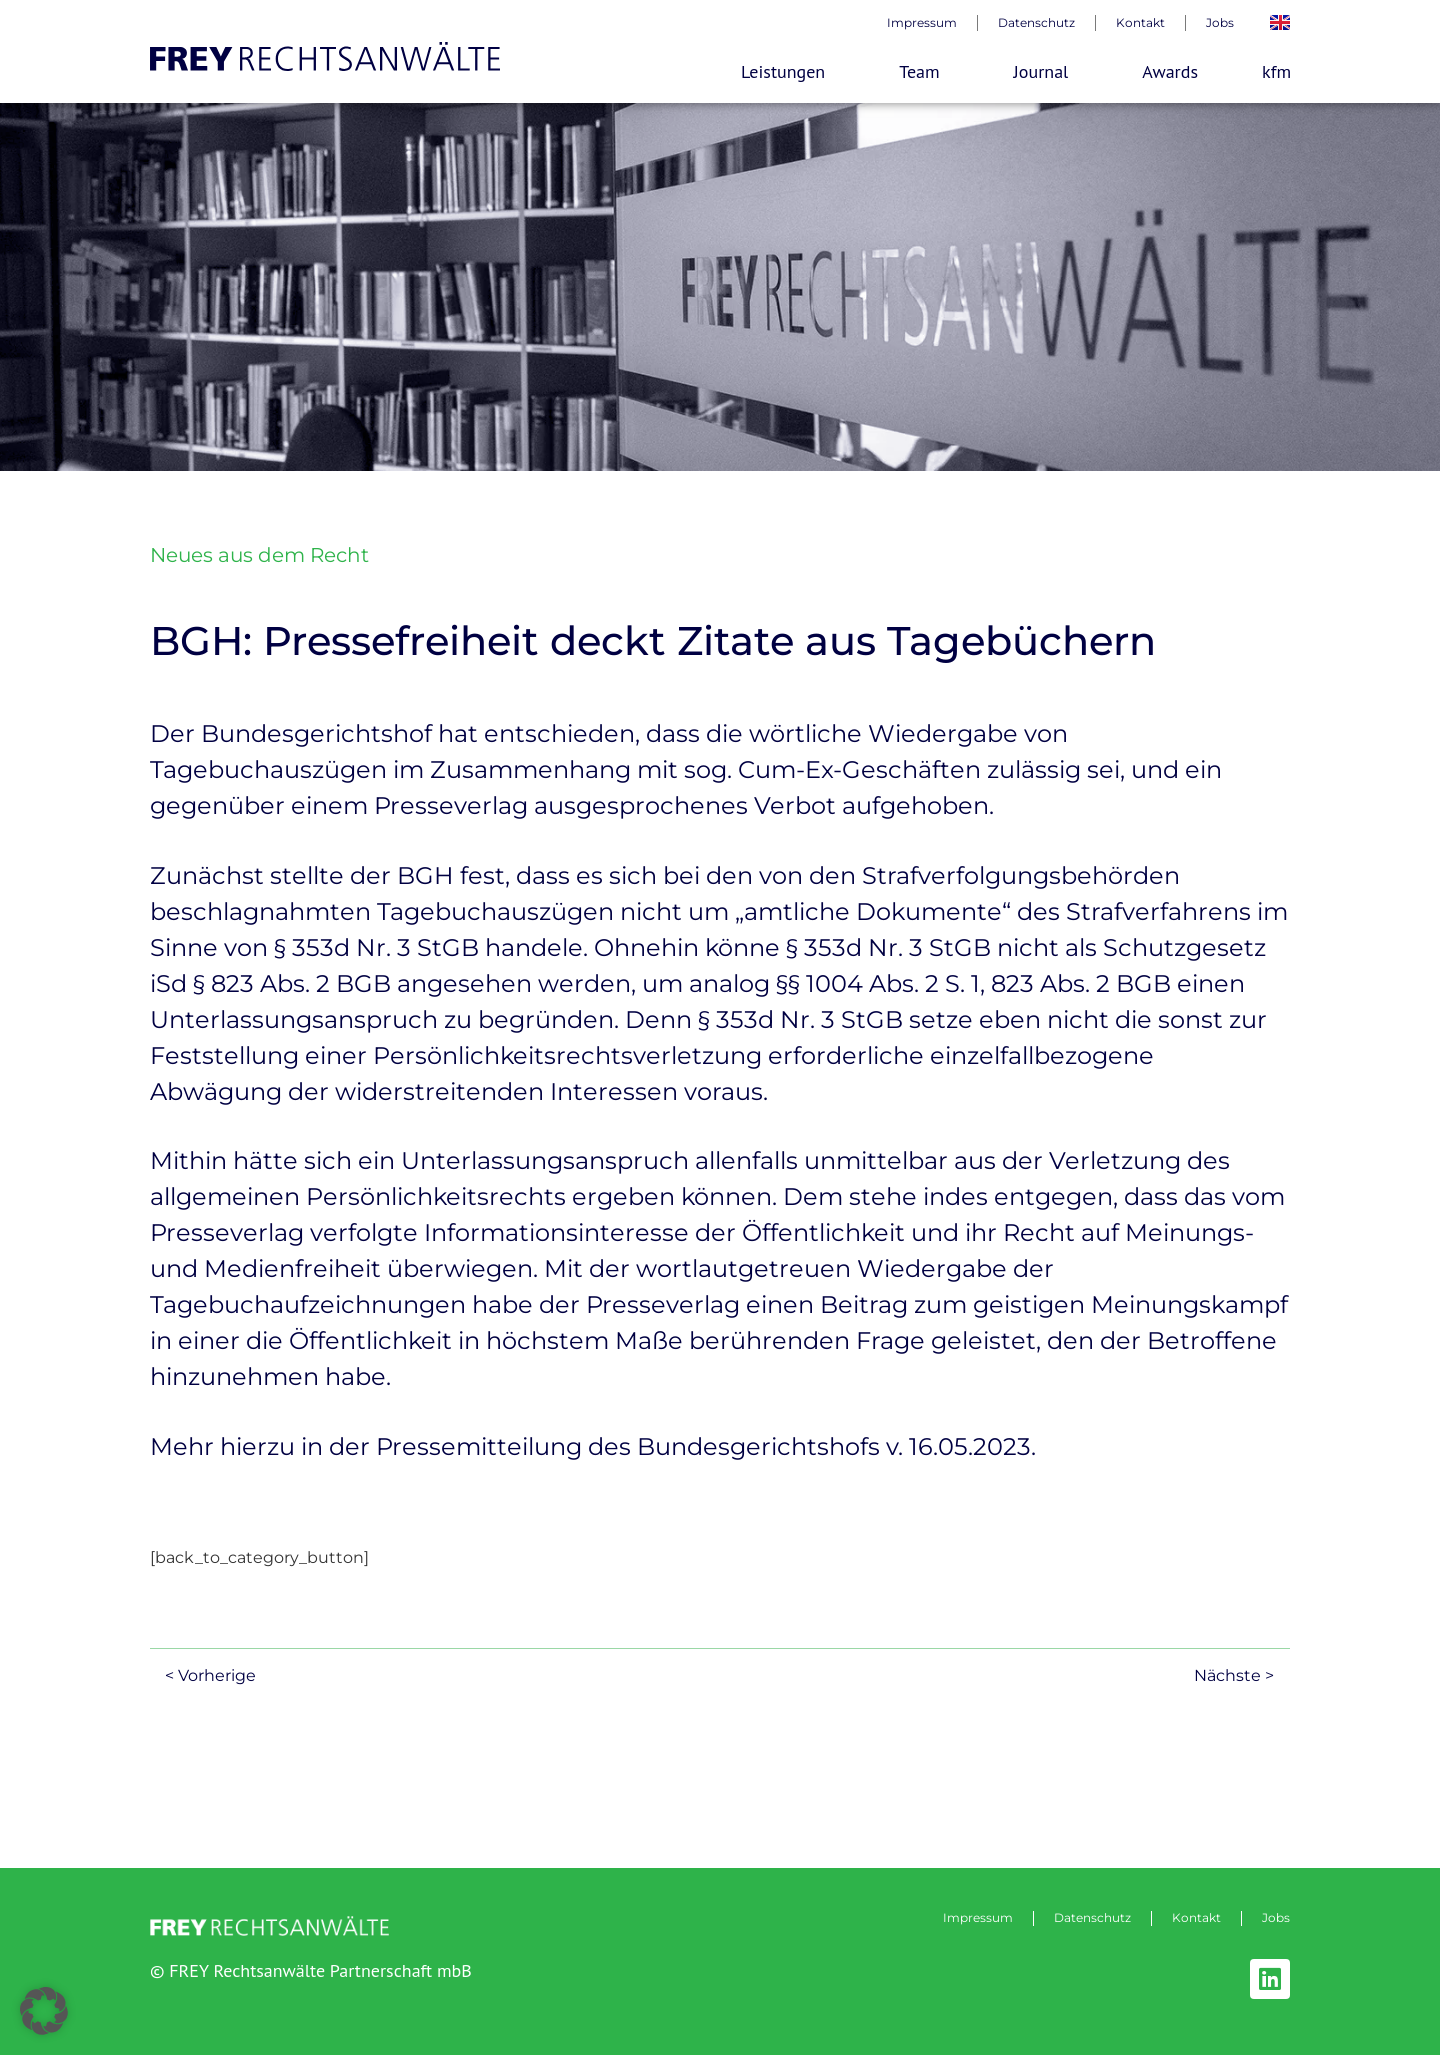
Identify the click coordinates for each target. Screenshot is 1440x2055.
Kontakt (1140, 22)
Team (924, 71)
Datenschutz (1036, 22)
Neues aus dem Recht (259, 555)
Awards (1170, 71)
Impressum (922, 22)
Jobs (1220, 22)
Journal (1046, 71)
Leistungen (788, 71)
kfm (1276, 71)
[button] (44, 2011)
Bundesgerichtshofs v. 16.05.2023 (834, 1446)
